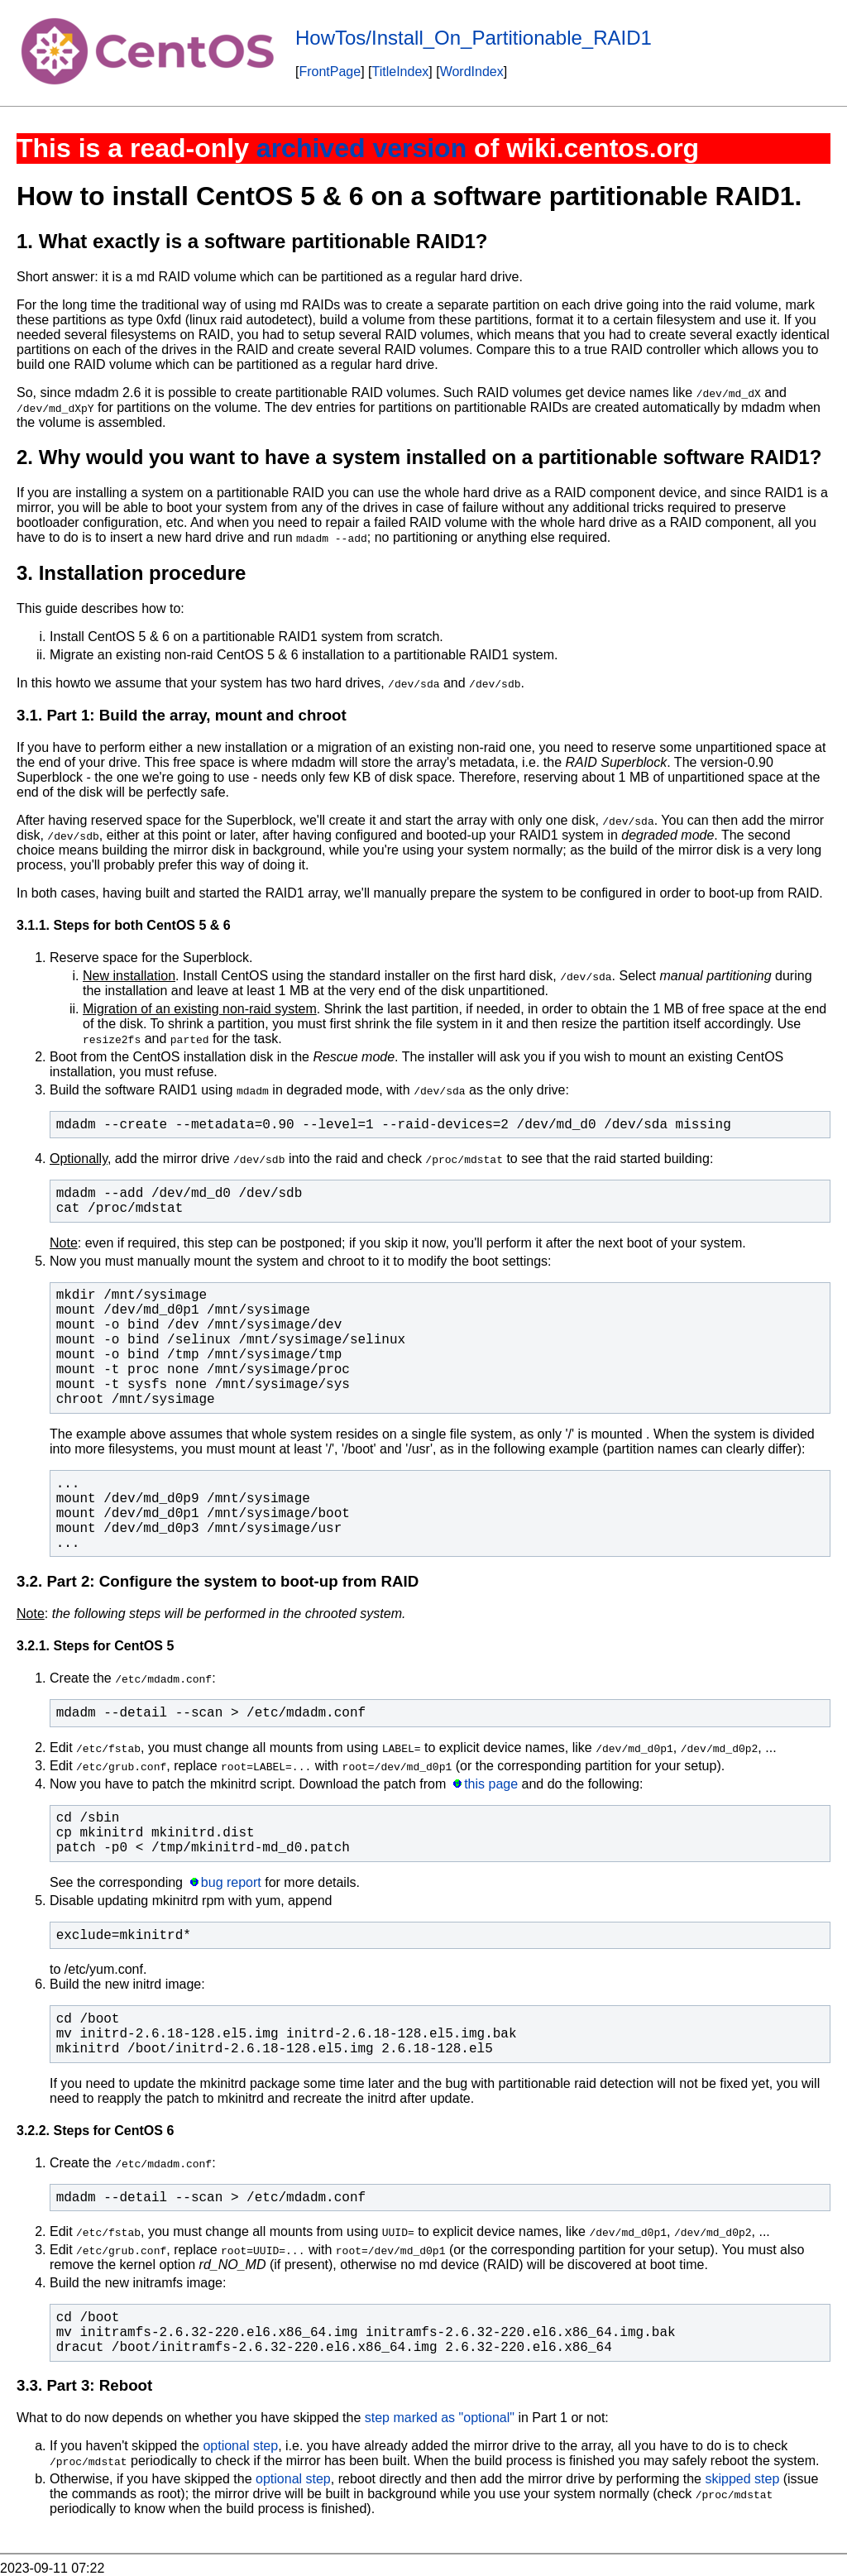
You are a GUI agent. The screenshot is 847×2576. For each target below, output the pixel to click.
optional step (240, 2446)
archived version (361, 148)
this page (491, 1784)
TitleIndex (400, 72)
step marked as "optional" (439, 2418)
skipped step (742, 2479)
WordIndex (472, 72)
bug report (231, 1882)
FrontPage (330, 72)
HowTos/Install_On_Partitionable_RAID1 (473, 37)
